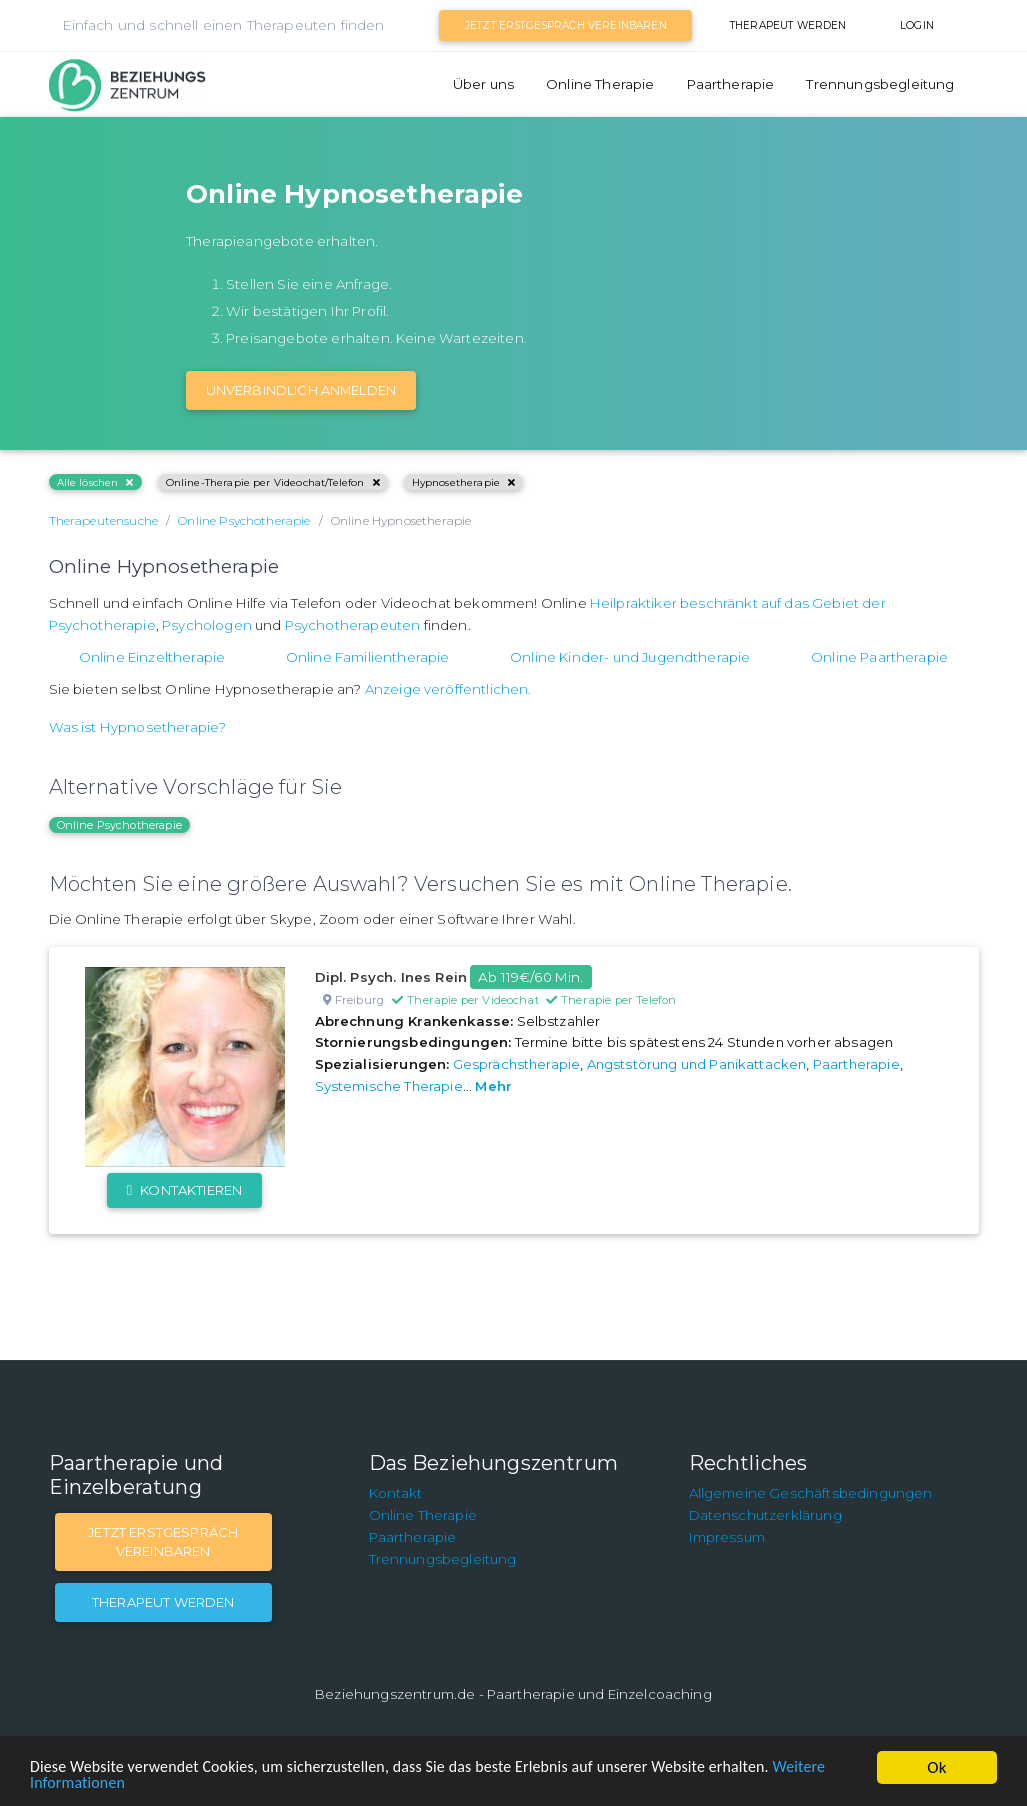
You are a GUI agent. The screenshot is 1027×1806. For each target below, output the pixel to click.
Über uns (483, 84)
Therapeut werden (788, 25)
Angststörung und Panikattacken (697, 1064)
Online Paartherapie (879, 657)
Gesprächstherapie (517, 1064)
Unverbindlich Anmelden (301, 390)
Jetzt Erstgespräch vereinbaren (566, 25)
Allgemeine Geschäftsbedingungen (811, 1493)
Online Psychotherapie (119, 825)
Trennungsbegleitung (880, 84)
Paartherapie (731, 84)
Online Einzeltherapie (152, 657)
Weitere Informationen (110, 1782)
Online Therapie (600, 84)
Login (917, 25)
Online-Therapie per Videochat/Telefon (273, 482)
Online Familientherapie (368, 657)
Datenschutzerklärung (765, 1515)
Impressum (727, 1537)
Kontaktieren (184, 1190)
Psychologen (207, 625)
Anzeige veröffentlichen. (448, 689)
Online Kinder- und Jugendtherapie (630, 657)
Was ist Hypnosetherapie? (138, 727)
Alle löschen (95, 482)
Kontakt (396, 1493)
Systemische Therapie (389, 1086)
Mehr (493, 1086)
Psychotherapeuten (353, 625)
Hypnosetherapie (464, 482)
